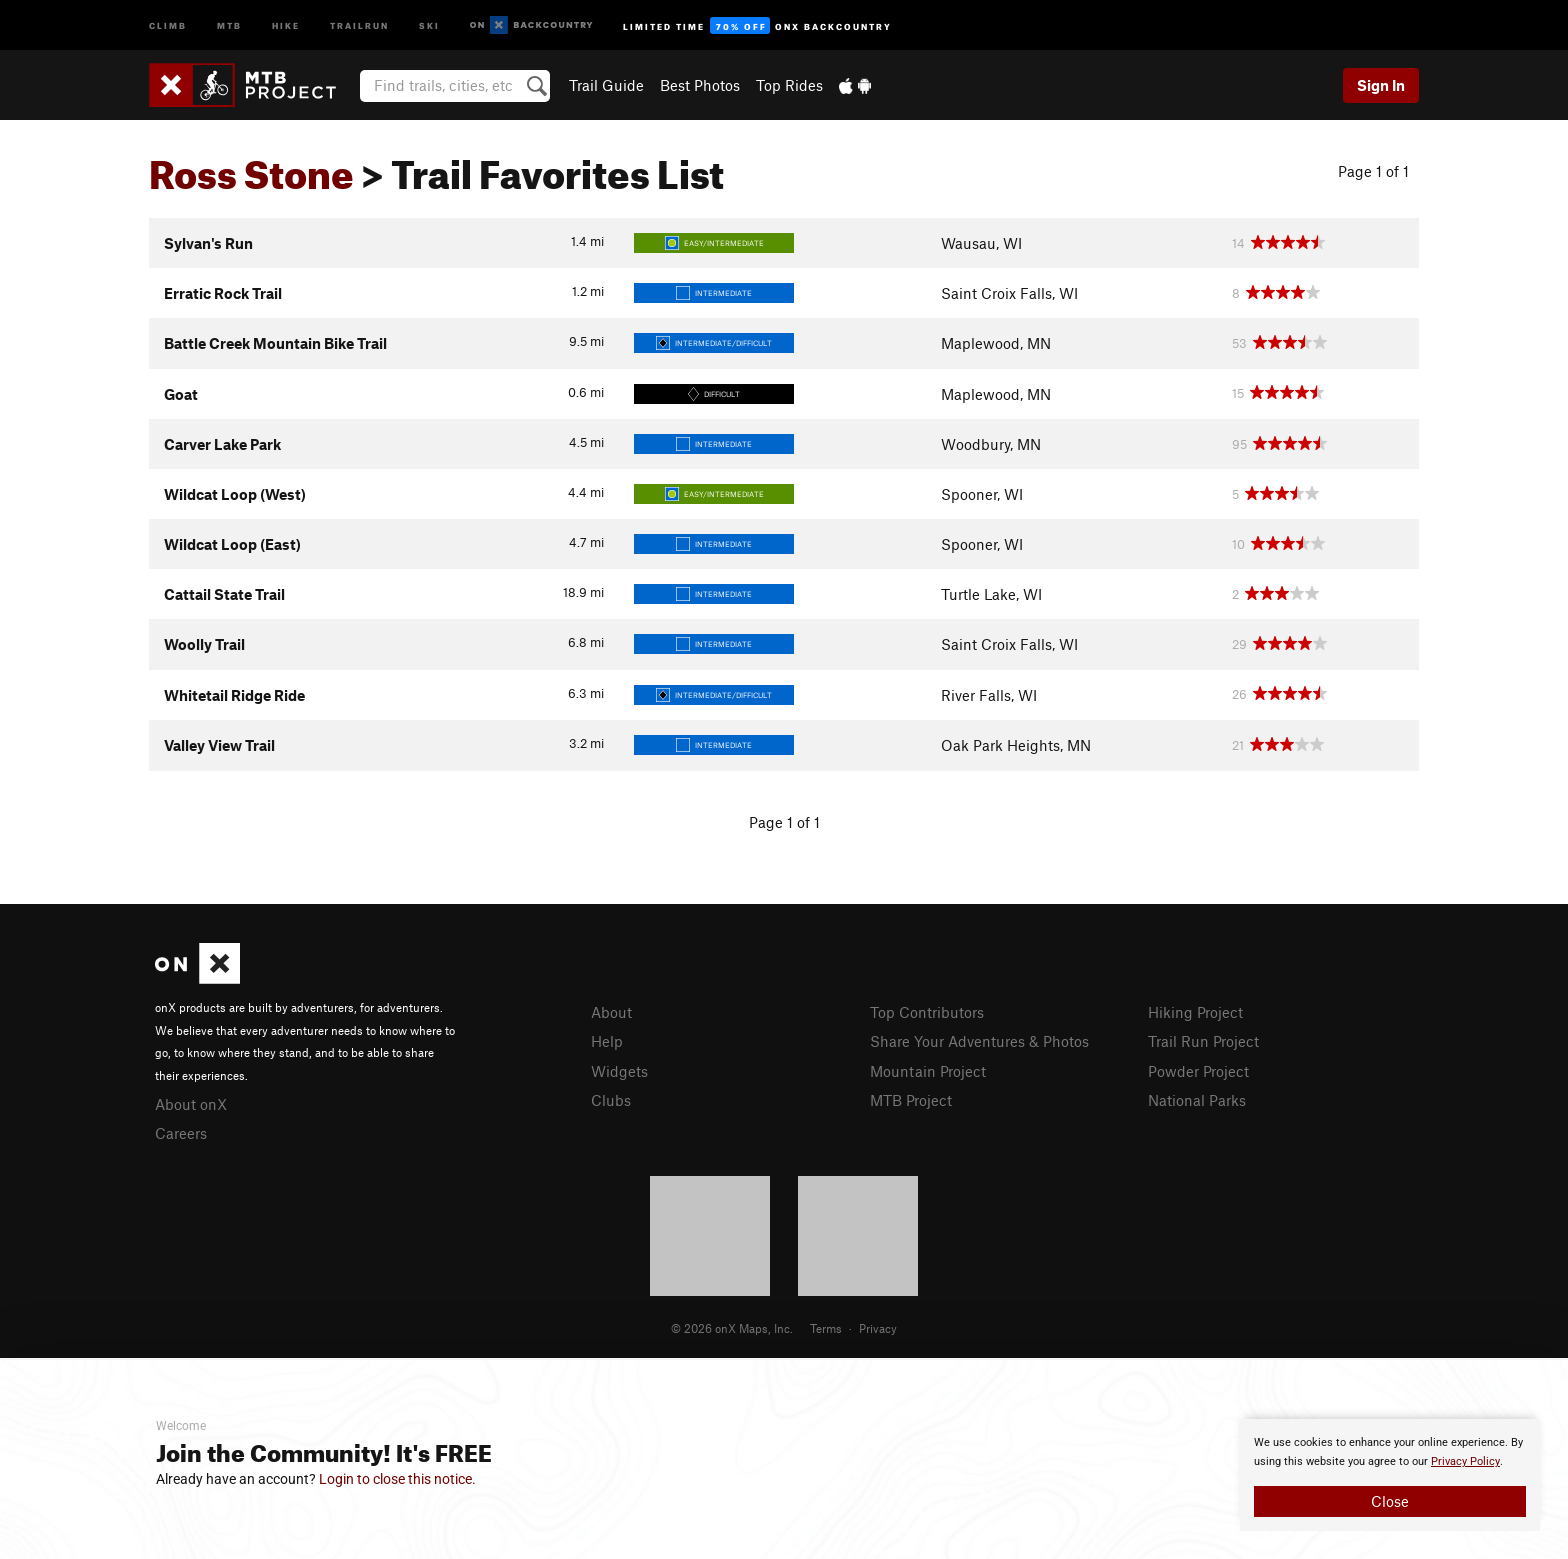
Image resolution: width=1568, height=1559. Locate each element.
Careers (181, 1133)
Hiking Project (1195, 1012)
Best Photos (700, 85)
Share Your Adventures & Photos (979, 1041)
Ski (429, 24)
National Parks (1197, 1100)
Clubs (611, 1100)
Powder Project (1198, 1071)
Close (1390, 1501)
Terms (826, 1328)
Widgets (619, 1071)
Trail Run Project (1203, 1041)
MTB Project (911, 1100)
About (611, 1012)
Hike (286, 24)
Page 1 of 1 (1373, 171)
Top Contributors (927, 1012)
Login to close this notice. (397, 1479)
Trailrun (359, 24)
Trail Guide (606, 85)
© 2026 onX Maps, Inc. (732, 1328)
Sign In (1381, 85)
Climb (168, 24)
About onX (191, 1104)
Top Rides (789, 85)
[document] (1390, 1475)
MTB (229, 24)
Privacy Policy (1465, 1461)
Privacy (878, 1328)
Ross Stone (251, 167)
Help (607, 1041)
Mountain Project (928, 1071)
